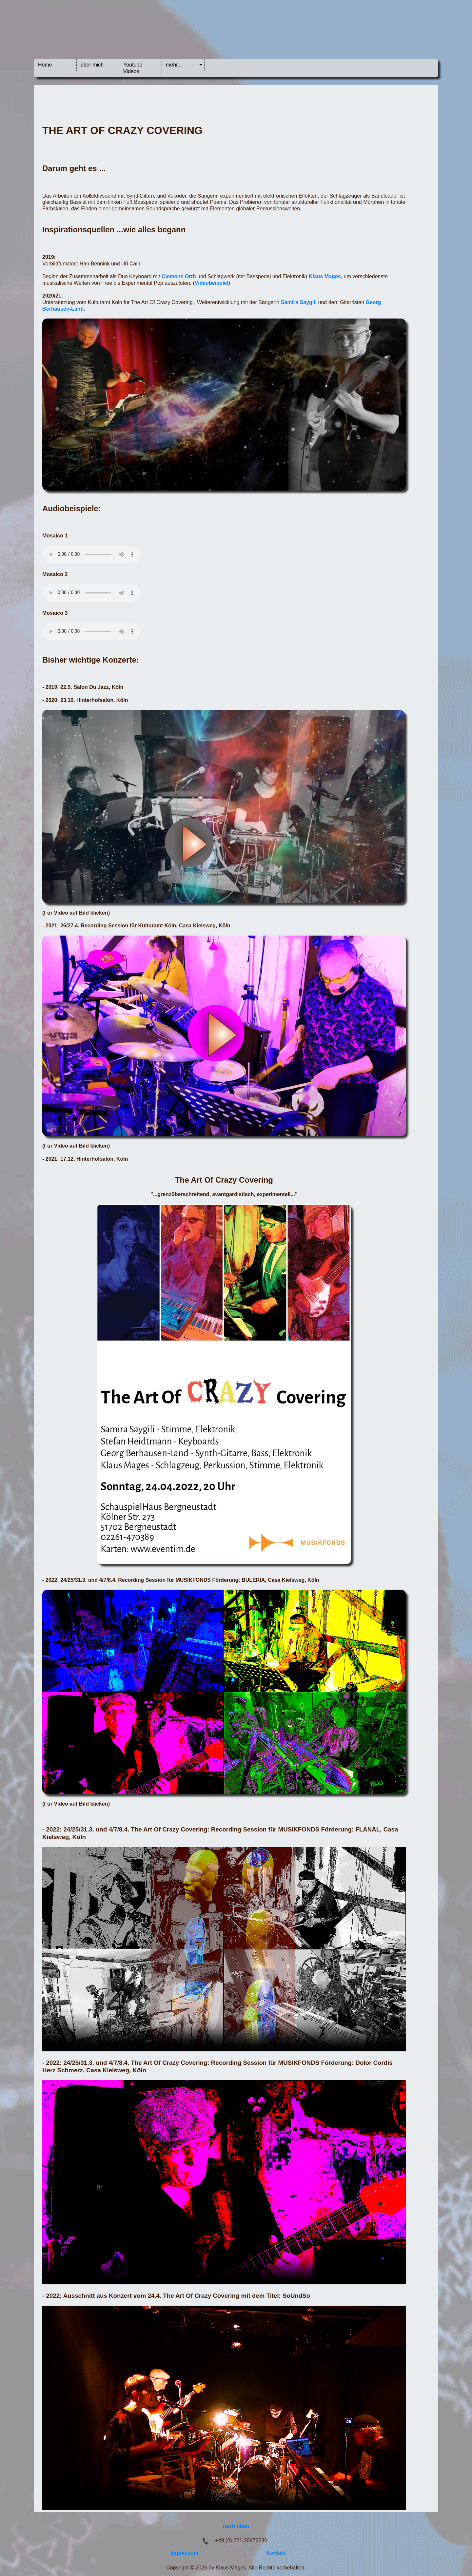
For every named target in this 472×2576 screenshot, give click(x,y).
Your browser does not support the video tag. (224, 1949)
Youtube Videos (132, 68)
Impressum (184, 2553)
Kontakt (276, 2553)
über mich (92, 65)
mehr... (174, 65)
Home (45, 65)
